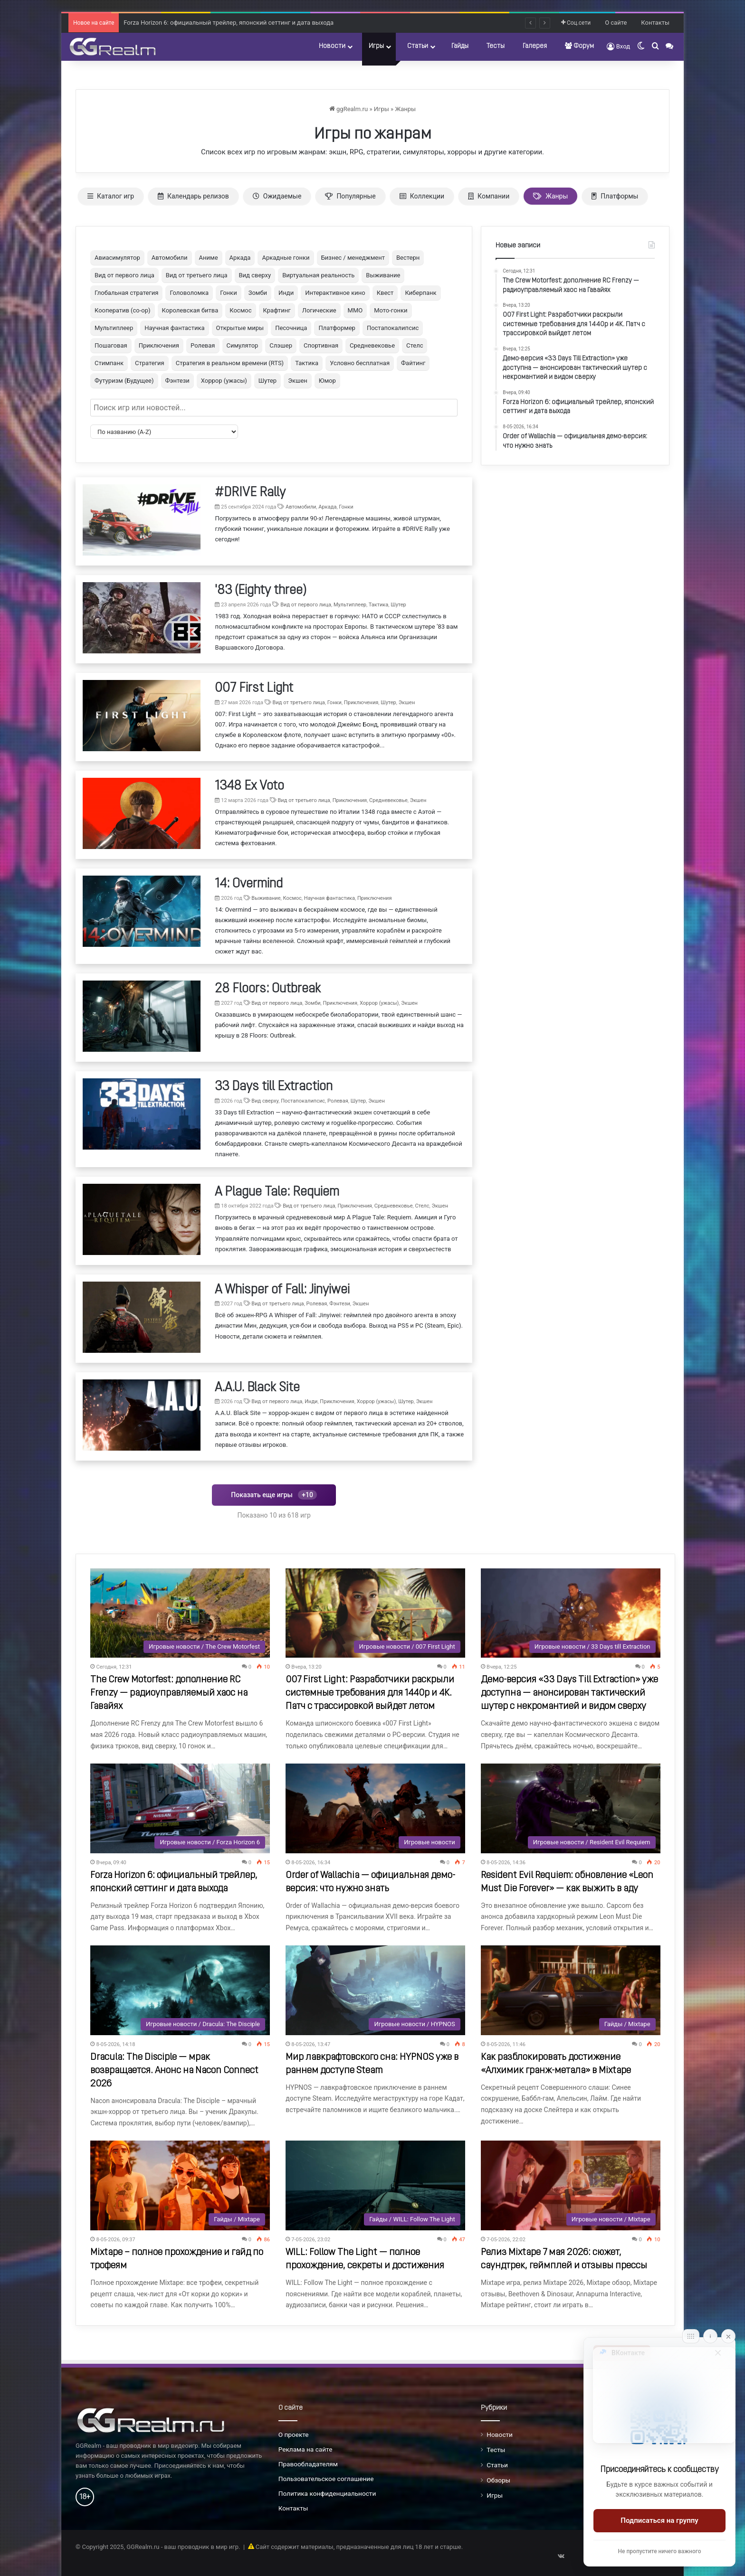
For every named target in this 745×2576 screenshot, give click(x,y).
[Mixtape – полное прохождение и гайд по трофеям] (180, 2185)
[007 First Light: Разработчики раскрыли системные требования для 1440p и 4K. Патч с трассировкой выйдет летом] (375, 1613)
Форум (579, 46)
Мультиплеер (114, 327)
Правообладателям (308, 2464)
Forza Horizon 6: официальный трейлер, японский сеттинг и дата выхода (229, 32)
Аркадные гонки (285, 257)
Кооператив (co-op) (123, 310)
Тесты (496, 46)
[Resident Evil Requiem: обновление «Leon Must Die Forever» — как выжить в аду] (570, 1808)
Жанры (405, 109)
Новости (332, 46)
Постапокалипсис (393, 327)
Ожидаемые (277, 196)
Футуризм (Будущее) (124, 380)
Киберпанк (420, 292)
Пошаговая (111, 345)
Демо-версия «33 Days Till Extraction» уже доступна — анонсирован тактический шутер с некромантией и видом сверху (569, 1693)
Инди (286, 292)
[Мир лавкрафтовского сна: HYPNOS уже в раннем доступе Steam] (375, 1990)
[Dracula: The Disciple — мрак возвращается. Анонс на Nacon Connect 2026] (180, 1990)
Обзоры (498, 2480)
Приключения (159, 345)
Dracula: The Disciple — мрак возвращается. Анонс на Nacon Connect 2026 (174, 2071)
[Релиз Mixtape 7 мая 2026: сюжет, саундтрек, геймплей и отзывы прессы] (570, 2185)
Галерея (535, 46)
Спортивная (321, 345)
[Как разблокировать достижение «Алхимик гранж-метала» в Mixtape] (570, 1990)
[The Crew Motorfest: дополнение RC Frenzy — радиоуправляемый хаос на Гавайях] (180, 1613)
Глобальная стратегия (126, 292)
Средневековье (372, 345)
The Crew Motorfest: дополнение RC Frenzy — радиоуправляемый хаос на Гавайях (169, 1693)
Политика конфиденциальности (327, 2493)
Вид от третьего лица (197, 275)
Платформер (336, 327)
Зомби (257, 292)
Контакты (655, 22)
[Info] (710, 2336)
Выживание (383, 275)
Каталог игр (110, 196)
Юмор (327, 380)
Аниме (208, 257)
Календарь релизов (193, 196)
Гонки (228, 292)
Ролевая (203, 345)
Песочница (291, 327)
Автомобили (170, 257)
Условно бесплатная (360, 363)
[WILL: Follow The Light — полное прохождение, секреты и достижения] (375, 2185)
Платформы (615, 196)
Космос (240, 310)
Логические (319, 310)
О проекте (293, 2434)
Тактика (306, 363)
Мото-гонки (390, 310)
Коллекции (422, 196)
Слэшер (280, 345)
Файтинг (413, 363)
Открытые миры (240, 327)
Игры (376, 46)
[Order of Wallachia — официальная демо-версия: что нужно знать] (375, 1808)
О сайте (616, 22)
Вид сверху (255, 275)
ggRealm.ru (348, 109)
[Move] (690, 2336)
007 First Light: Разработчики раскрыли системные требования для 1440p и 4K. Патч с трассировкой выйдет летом (370, 1693)
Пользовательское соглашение (326, 2478)
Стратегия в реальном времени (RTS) (230, 363)
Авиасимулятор (117, 257)
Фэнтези (177, 380)
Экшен (297, 380)
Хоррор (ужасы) (224, 380)
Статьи (417, 46)
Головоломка (189, 292)
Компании (488, 196)
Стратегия (149, 363)
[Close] (728, 2336)
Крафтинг (277, 310)
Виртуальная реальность (318, 275)
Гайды (459, 46)
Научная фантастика (174, 327)
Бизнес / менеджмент (353, 257)
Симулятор (242, 345)
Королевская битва (190, 310)
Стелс (414, 345)
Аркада (240, 257)
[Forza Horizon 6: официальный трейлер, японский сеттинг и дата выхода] (180, 1808)
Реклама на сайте (305, 2449)
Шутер (267, 380)
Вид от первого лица (124, 275)
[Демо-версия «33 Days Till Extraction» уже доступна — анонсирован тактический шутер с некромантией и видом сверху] (570, 1613)
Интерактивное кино (335, 292)
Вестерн (408, 257)
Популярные (350, 196)
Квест (385, 292)
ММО (355, 310)
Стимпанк (109, 363)
